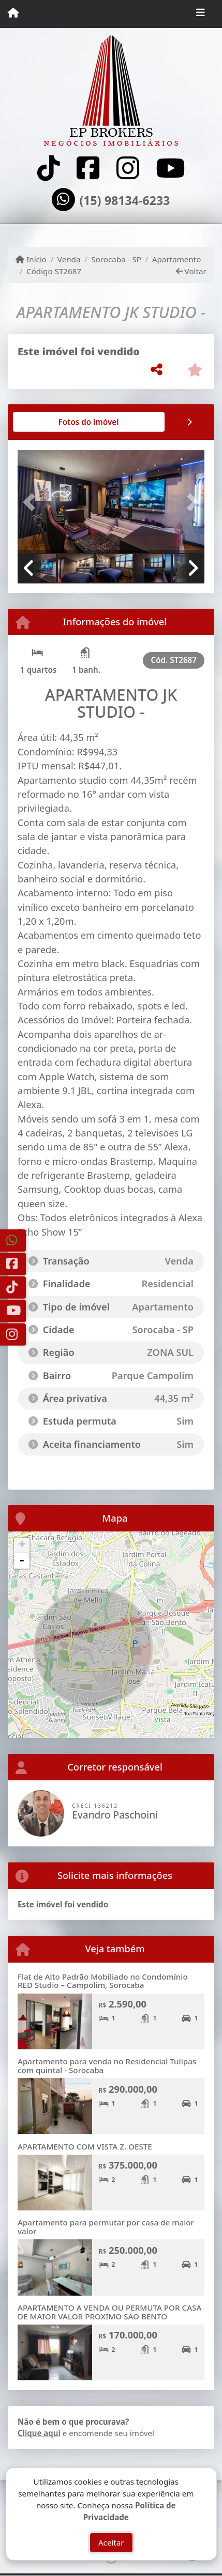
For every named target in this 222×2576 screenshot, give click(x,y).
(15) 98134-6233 (124, 201)
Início (31, 259)
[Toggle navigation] (200, 14)
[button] (32, 502)
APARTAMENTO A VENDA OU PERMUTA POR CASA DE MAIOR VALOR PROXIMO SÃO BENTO (109, 2311)
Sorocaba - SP (116, 259)
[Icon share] (48, 168)
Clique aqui (39, 2433)
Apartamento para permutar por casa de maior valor (106, 2226)
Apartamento (176, 259)
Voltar (191, 271)
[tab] (51, 422)
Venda (69, 259)
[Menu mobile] (13, 13)
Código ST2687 (53, 271)
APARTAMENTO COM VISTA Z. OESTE (85, 2146)
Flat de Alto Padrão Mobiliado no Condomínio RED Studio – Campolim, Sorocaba (103, 1980)
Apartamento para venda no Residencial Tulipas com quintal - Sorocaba (107, 2065)
